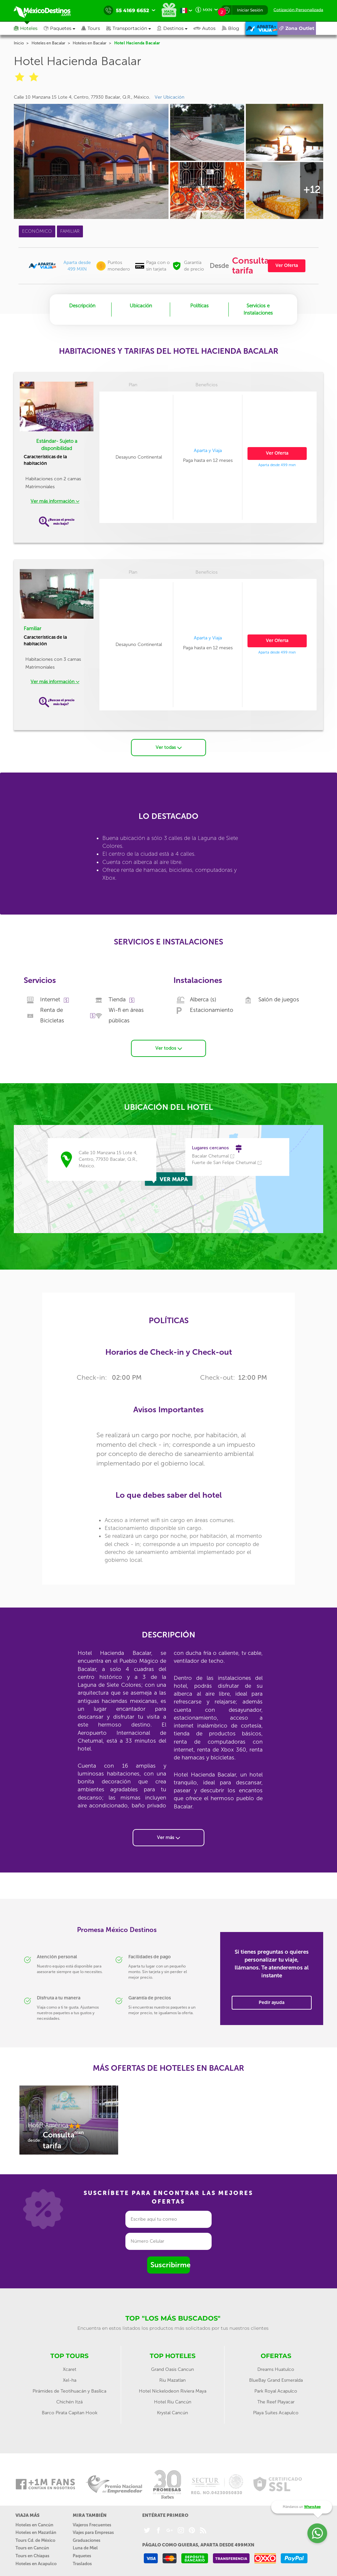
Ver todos (168, 1046)
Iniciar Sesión (250, 10)
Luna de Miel (85, 2545)
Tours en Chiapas (32, 2553)
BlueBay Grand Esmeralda (276, 2378)
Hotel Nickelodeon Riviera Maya (172, 2389)
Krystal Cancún (172, 2410)
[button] (131, 28)
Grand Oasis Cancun (172, 2367)
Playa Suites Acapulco (275, 2410)
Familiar (32, 629)
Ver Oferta (286, 265)
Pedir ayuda (271, 2000)
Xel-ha (69, 2378)
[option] (69, 2121)
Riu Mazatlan (172, 2378)
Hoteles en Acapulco (36, 2561)
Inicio (19, 43)
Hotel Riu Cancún (172, 2399)
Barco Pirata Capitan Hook (69, 2410)
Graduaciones (86, 2538)
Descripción (82, 306)
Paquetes (82, 2553)
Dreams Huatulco (275, 2367)
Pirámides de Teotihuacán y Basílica (69, 2389)
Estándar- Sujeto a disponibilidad (56, 444)
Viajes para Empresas (93, 2530)
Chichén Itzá (69, 2399)
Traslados (82, 2561)
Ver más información (55, 501)
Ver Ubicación (169, 97)
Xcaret (69, 2367)
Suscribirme (170, 2262)
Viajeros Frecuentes (92, 2522)
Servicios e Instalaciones (258, 309)
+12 (311, 190)
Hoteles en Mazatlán (35, 2530)
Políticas (199, 306)
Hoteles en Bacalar (48, 43)
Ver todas (169, 745)
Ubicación (141, 306)
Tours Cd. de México (35, 2538)
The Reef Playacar (276, 2399)
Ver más (168, 1835)
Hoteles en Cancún (34, 2522)
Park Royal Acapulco (275, 2389)
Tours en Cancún (32, 2545)
